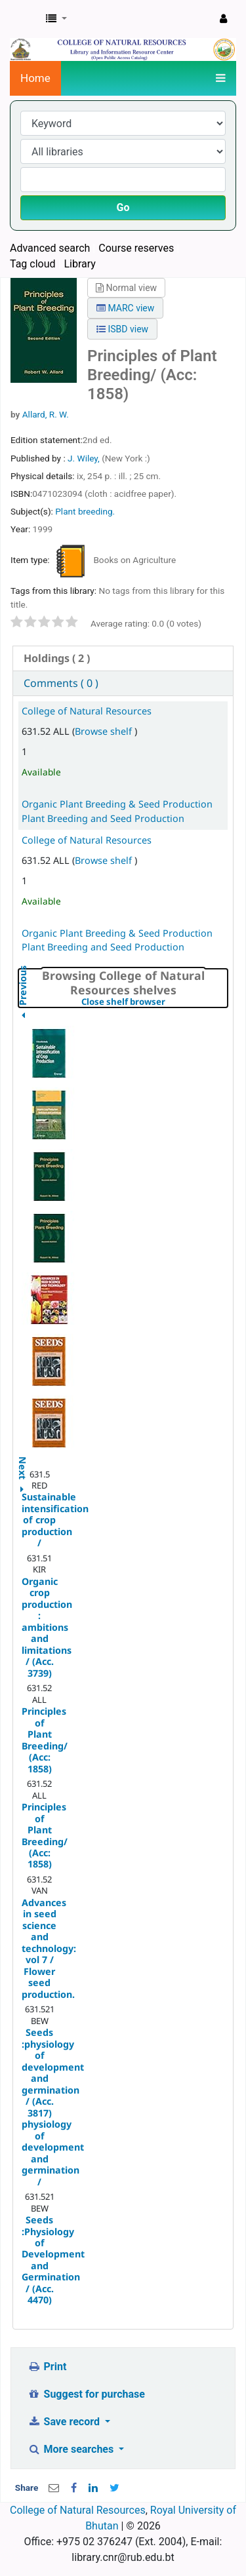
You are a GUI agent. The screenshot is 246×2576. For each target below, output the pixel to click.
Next (22, 1460)
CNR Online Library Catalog (24, 19)
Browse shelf (104, 731)
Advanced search (50, 248)
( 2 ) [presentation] (57, 658)
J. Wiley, (85, 458)
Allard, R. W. (45, 414)
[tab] (123, 658)
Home (35, 78)
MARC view (125, 308)
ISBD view (122, 329)
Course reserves (136, 248)
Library (79, 264)
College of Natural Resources (87, 711)
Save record (65, 2421)
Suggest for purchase (86, 2394)
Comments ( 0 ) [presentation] (61, 683)
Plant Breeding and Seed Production (103, 818)
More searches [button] (72, 2449)
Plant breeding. (85, 511)
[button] (56, 19)
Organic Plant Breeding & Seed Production (117, 804)
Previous (22, 1018)
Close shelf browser (154, 1002)
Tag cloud (33, 264)
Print (47, 2366)
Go (123, 207)
